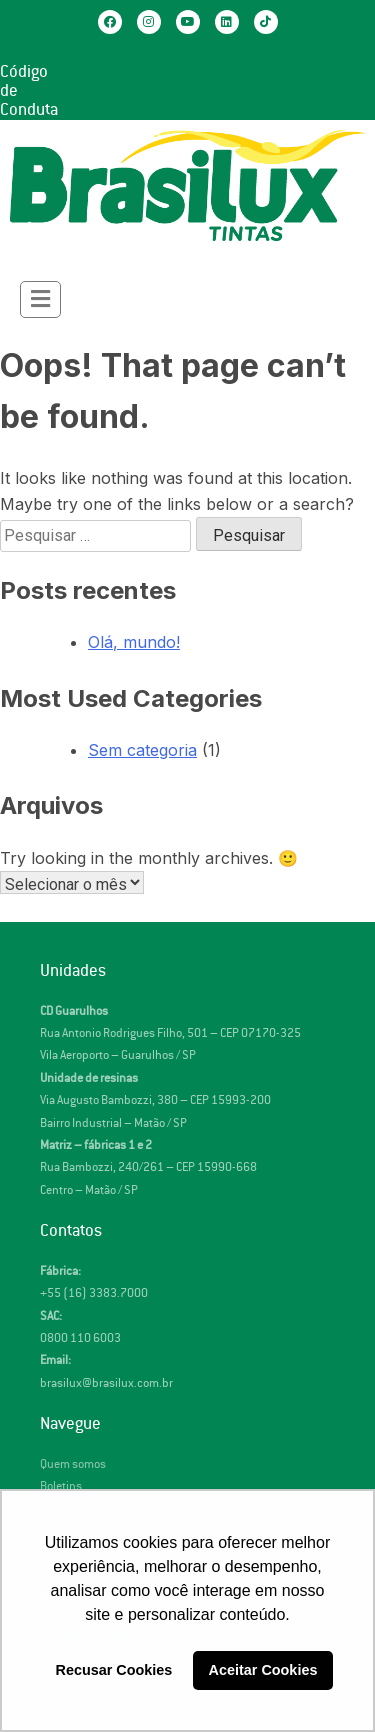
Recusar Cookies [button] (114, 1670)
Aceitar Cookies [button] (263, 1670)
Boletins (61, 1486)
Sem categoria (142, 750)
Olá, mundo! (134, 642)
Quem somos (73, 1464)
